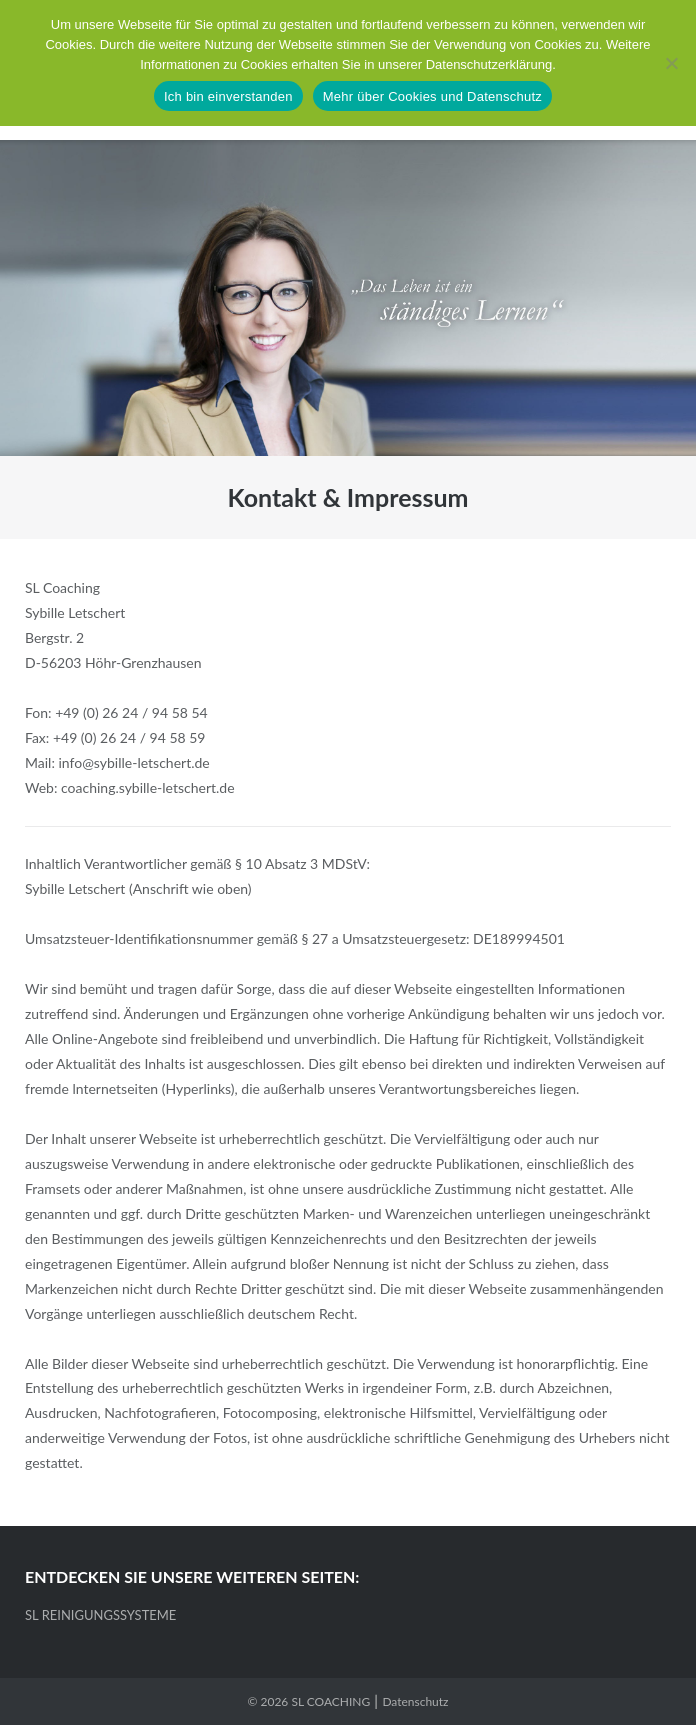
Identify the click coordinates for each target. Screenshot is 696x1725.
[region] (348, 298)
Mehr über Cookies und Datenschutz (432, 96)
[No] (671, 63)
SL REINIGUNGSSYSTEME (100, 1615)
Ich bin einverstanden (228, 96)
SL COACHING (330, 1701)
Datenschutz (415, 1701)
